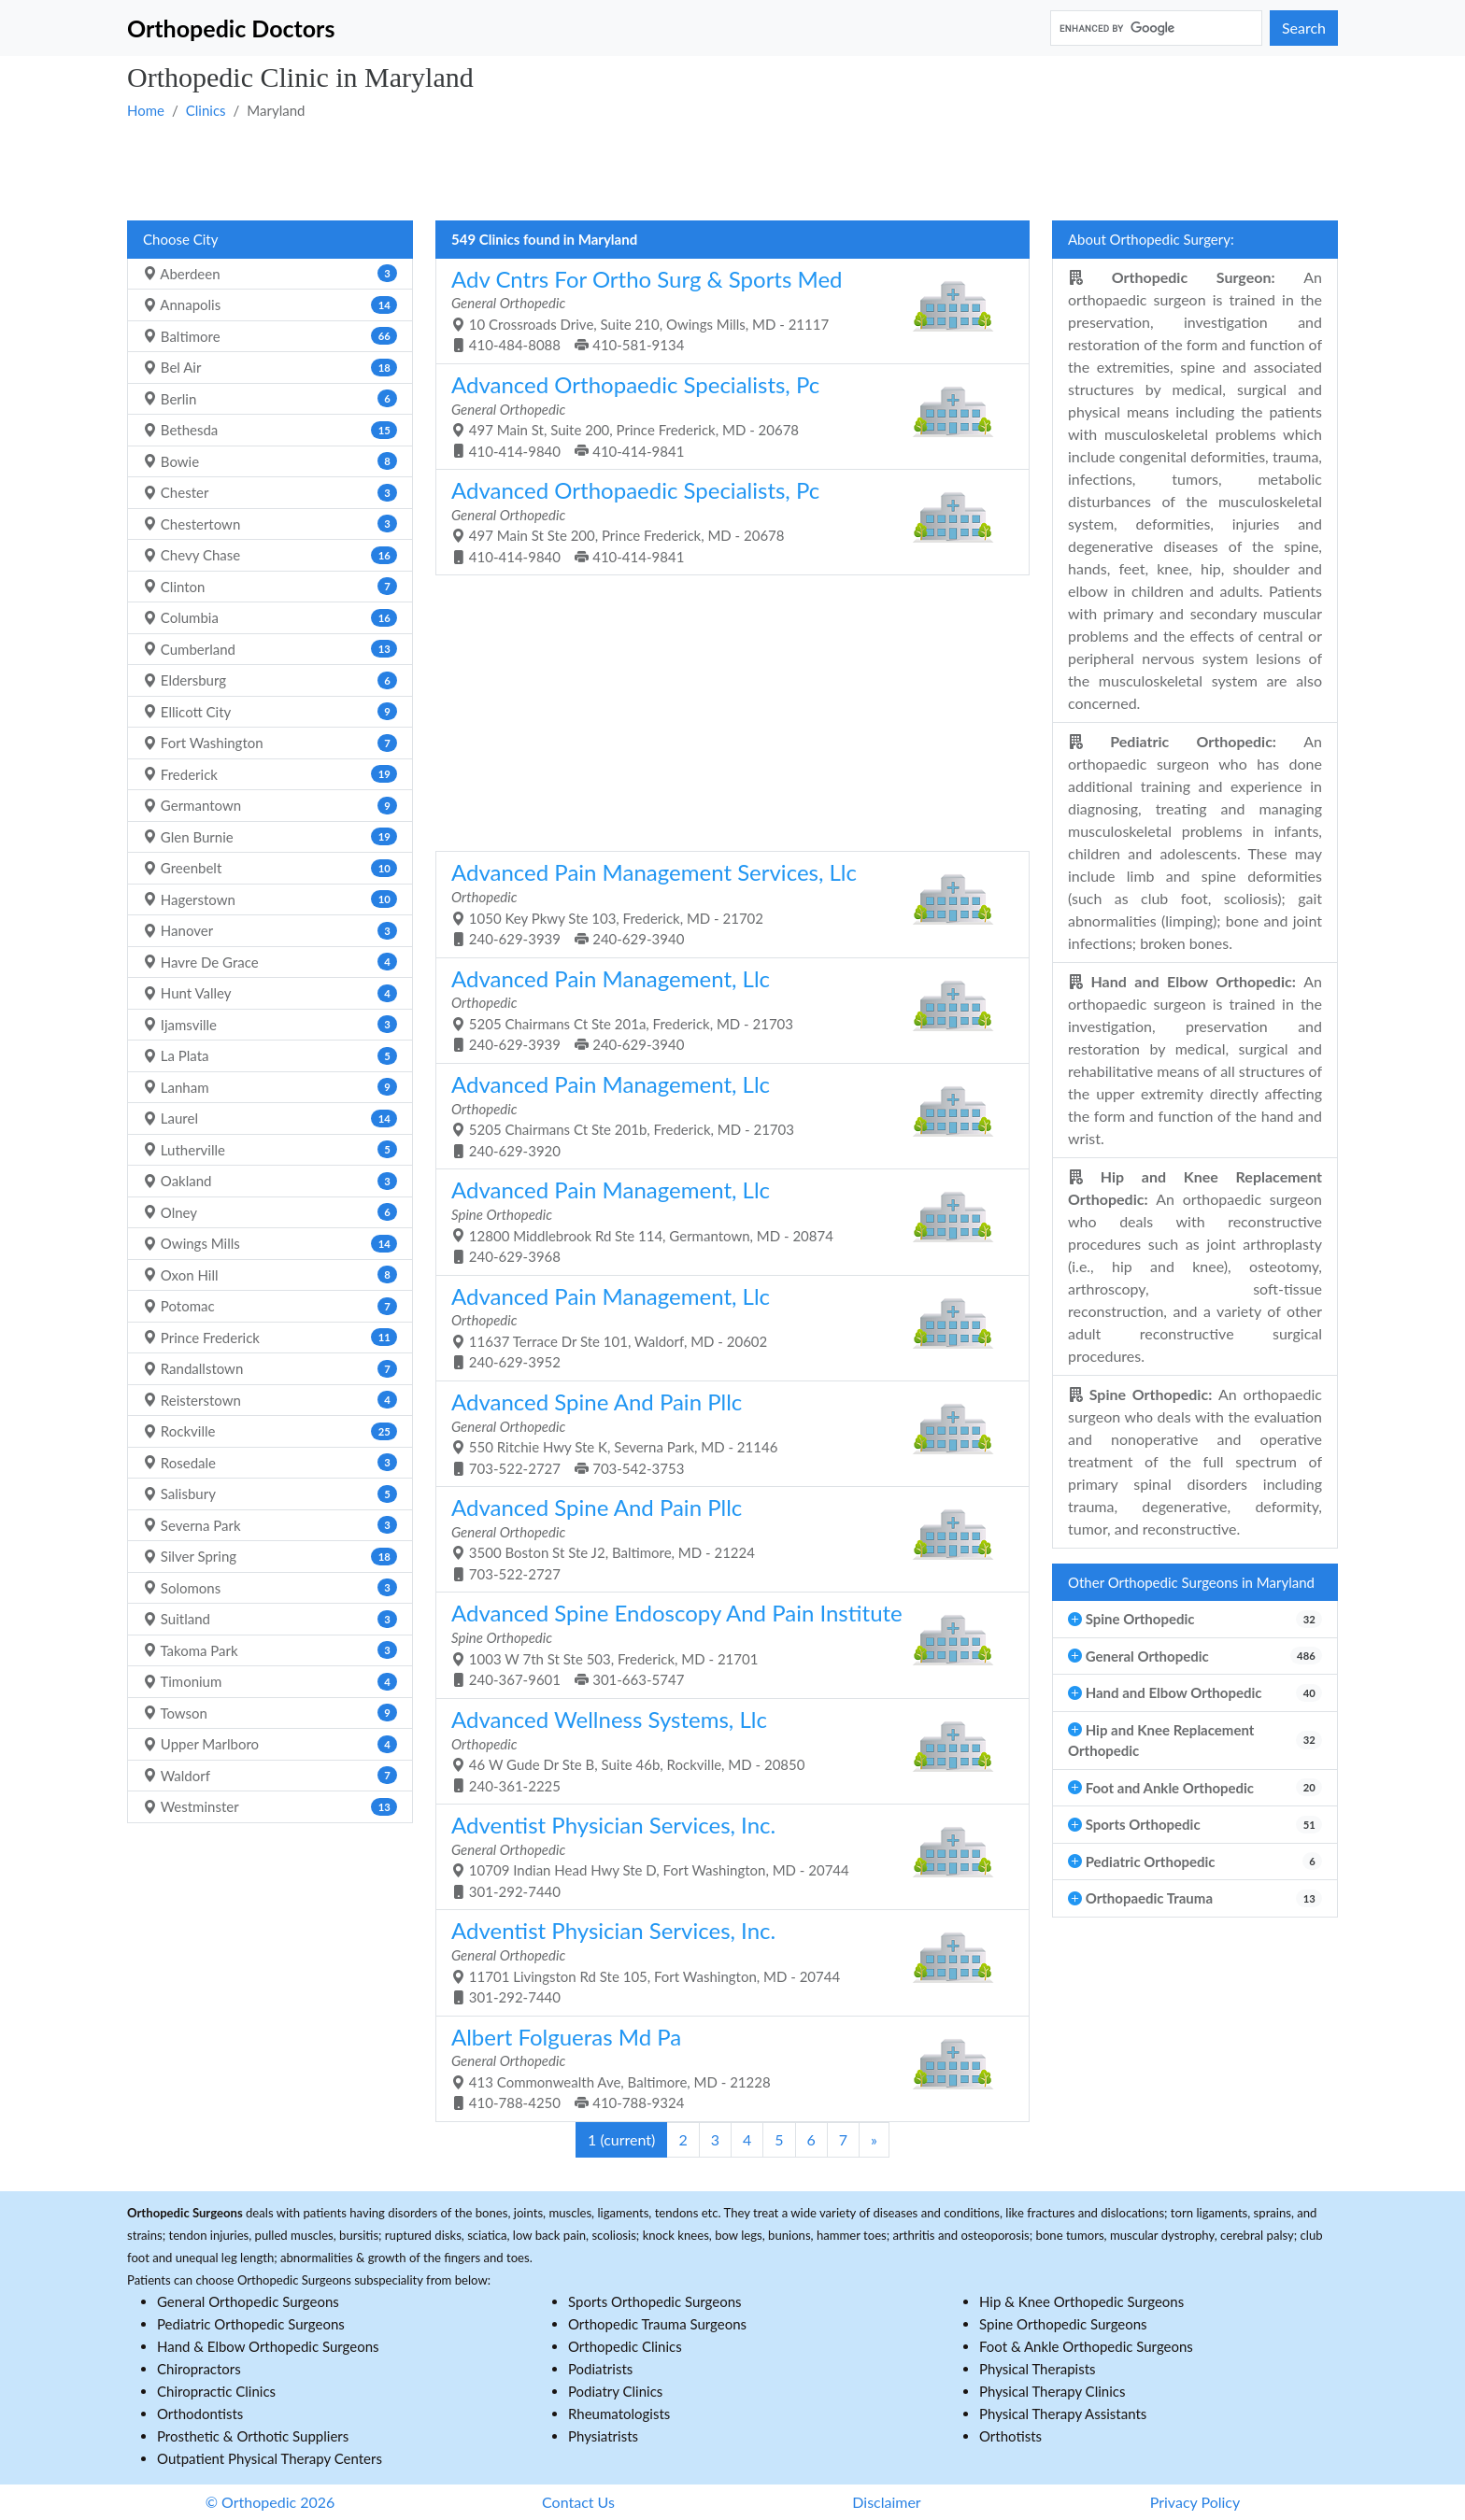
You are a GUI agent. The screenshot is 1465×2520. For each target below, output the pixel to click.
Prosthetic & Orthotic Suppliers (252, 2436)
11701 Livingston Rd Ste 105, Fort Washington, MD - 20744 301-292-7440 (725, 1961)
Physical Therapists (1037, 2368)
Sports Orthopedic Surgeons (655, 2301)
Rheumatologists (619, 2413)
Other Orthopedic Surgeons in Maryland (1191, 1582)
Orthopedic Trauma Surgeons (657, 2323)
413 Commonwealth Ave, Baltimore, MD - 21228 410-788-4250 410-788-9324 (725, 2067)
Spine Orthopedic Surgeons (1063, 2323)
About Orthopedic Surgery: (1151, 239)
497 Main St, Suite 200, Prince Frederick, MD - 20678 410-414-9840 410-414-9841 (725, 415)
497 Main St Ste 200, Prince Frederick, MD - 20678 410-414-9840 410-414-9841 (725, 520)
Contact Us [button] (578, 2502)
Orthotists (1010, 2436)
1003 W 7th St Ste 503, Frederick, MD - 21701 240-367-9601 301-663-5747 (725, 1643)
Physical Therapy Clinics (1052, 2391)
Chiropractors (199, 2368)
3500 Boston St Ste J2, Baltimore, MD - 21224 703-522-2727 (725, 1538)
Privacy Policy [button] (1195, 2502)
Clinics (206, 110)
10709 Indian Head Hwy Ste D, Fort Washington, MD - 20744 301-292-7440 (725, 1855)
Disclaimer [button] (886, 2502)
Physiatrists (603, 2436)
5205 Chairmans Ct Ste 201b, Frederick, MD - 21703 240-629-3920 (725, 1114)
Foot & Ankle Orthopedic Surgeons (1086, 2346)
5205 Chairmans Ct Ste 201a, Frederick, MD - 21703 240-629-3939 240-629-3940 (725, 1009)
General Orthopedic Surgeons (248, 2301)
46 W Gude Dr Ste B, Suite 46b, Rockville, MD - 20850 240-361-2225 (725, 1750)
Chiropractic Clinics (216, 2391)
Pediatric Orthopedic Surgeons (251, 2323)
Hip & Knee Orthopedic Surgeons (1081, 2301)
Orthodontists (200, 2413)
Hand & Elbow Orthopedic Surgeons (268, 2346)
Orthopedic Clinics (625, 2346)
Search (1304, 27)
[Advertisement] (687, 169)
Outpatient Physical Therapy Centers (269, 2458)
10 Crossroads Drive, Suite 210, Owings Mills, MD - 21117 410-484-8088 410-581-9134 (725, 309)
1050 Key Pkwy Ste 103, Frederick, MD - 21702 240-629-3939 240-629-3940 (725, 902)
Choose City (180, 239)
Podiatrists (600, 2368)
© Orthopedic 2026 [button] (270, 2502)
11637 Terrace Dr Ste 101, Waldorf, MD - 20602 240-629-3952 (725, 1326)
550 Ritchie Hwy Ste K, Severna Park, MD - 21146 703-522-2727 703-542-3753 (725, 1432)
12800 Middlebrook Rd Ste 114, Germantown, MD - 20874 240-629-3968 (725, 1220)
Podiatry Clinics (615, 2391)
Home (145, 110)
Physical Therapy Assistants (1062, 2413)
